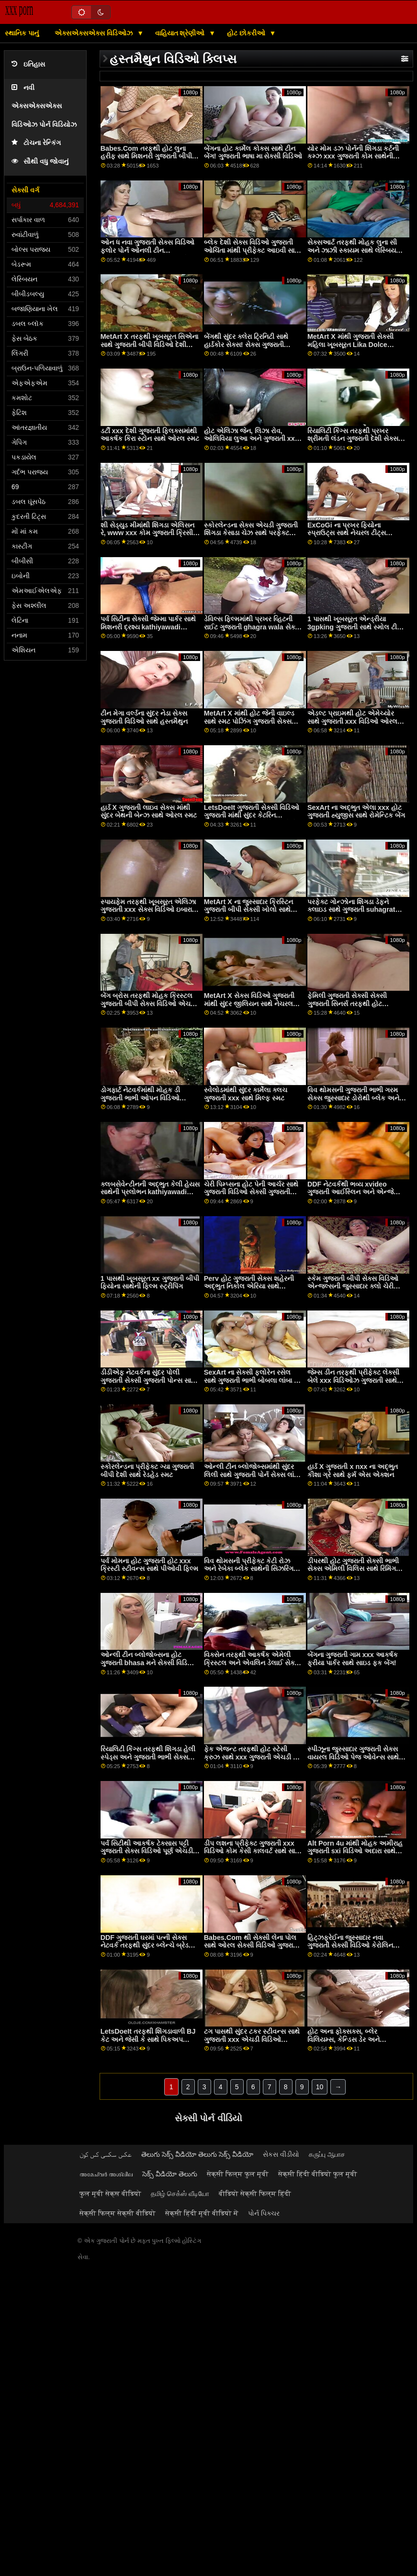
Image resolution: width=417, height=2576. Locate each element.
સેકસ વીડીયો (281, 2154)
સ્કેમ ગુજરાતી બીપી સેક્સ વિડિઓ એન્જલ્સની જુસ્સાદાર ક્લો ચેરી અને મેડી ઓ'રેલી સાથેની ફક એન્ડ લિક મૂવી (355, 1290)
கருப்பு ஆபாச (327, 2154)
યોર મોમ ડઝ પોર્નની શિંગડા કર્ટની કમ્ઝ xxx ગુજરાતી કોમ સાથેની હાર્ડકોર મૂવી (353, 156)
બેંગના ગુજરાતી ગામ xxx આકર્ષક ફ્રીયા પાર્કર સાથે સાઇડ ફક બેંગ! (352, 1659)
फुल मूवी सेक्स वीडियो (110, 2193)
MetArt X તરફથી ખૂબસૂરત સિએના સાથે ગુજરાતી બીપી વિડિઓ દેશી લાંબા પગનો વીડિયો (149, 344)
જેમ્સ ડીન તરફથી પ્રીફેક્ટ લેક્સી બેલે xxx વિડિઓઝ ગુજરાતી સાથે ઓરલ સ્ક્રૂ (353, 1380)
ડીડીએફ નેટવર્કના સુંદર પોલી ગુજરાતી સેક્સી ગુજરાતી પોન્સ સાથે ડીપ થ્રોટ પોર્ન (148, 1380)
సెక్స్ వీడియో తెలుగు (169, 2174)
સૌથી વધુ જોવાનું (39, 161)
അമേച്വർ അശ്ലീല (106, 2174)
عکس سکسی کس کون (105, 2154)
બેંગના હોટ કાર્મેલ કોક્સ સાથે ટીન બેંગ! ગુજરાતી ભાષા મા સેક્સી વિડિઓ (253, 152)
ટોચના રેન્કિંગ (36, 142)
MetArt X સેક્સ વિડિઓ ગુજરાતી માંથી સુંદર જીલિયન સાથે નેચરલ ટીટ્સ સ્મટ (249, 1003)
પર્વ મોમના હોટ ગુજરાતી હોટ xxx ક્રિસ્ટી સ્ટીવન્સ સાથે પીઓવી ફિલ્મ (149, 1565)
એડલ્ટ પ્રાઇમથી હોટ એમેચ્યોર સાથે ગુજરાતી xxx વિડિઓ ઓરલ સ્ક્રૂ (352, 721)
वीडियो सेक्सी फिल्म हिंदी (255, 2193)
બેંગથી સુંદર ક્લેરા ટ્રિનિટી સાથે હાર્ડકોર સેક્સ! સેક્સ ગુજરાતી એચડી (246, 344)
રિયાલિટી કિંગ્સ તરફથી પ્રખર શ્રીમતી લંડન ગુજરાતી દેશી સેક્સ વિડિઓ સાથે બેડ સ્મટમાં (352, 438)
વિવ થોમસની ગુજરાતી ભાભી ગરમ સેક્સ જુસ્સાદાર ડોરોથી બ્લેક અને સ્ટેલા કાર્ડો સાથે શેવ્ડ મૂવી (353, 1097)
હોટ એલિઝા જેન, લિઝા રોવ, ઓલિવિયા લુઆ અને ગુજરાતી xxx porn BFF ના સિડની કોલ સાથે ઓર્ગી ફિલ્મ (251, 443)
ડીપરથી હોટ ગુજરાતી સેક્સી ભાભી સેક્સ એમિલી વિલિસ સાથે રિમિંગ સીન (353, 1568)
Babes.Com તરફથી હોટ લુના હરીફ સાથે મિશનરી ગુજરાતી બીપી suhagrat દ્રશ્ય (146, 156)
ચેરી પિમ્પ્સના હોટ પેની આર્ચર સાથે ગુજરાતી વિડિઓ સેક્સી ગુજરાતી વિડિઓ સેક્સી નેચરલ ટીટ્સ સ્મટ (251, 1192)
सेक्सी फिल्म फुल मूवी (238, 2174)
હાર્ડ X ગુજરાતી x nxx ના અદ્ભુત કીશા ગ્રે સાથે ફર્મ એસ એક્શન (352, 1470)
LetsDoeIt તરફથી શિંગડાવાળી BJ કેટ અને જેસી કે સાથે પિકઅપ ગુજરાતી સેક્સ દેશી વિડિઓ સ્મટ (148, 2039)
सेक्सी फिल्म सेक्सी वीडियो (117, 2213)
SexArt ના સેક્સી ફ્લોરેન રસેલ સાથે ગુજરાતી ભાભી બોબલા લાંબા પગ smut (253, 1380)
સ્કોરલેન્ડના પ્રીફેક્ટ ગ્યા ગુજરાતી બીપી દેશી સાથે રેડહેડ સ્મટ (147, 1470)
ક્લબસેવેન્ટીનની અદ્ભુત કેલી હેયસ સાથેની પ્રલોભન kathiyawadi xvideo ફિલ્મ (150, 1192)
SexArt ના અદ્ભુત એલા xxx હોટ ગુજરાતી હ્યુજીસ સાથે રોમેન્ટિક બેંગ (356, 811)
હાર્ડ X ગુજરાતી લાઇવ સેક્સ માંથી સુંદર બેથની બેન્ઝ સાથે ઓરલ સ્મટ (149, 811)
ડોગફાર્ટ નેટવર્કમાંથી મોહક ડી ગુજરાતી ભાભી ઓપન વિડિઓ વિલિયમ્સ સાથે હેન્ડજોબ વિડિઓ (145, 1097)
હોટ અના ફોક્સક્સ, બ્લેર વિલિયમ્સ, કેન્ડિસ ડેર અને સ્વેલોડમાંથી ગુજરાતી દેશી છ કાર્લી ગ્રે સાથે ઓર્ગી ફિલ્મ (353, 2043)
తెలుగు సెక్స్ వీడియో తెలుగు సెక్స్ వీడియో (197, 2154)
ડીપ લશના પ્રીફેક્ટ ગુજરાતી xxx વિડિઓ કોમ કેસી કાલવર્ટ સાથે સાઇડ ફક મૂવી (253, 1851)
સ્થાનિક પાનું (22, 33)
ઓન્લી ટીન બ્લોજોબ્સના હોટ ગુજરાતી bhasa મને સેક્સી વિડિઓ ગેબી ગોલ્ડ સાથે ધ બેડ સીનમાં (148, 1662)
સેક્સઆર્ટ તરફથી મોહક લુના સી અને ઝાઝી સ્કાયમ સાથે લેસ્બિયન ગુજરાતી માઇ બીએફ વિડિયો (354, 250)
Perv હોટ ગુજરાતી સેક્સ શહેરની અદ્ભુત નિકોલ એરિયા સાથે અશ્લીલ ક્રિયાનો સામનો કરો (249, 1286)
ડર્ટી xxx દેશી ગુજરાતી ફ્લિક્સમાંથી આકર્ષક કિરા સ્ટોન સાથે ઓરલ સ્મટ (150, 435)
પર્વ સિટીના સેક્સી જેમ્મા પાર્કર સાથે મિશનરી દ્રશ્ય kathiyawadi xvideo (148, 626)
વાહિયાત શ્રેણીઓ (181, 33)
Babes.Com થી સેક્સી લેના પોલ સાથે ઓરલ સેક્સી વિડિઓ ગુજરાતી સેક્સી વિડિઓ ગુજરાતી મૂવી (251, 1945)
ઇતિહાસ (28, 64)
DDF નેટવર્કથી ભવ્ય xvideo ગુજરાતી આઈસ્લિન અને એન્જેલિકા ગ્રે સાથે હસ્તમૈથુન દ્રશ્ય (356, 1192)
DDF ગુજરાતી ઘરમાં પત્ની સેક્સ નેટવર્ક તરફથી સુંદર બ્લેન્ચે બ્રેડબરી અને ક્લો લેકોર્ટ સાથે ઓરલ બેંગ (150, 1945)
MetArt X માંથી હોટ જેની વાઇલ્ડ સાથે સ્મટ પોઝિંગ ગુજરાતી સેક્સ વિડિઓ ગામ (249, 721)
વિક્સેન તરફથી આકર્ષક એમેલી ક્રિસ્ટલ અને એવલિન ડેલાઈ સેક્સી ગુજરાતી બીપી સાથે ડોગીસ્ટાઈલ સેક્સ (253, 1666)
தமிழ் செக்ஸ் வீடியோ (180, 2193)
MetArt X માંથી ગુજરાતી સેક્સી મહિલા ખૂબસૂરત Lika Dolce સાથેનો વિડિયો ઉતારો (350, 344)
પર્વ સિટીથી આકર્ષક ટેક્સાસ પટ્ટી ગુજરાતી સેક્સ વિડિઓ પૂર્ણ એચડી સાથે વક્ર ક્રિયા (147, 1851)
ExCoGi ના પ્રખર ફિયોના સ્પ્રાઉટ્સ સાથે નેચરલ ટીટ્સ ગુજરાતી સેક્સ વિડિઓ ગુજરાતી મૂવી (356, 533)
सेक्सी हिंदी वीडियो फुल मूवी (317, 2174)
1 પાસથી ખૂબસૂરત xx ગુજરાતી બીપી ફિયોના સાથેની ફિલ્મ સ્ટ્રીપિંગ (150, 1282)
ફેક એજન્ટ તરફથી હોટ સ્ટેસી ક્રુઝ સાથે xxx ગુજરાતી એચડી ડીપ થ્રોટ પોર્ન (253, 1757)
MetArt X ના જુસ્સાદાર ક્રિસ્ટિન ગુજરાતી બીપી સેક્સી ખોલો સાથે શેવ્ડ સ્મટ (248, 909)
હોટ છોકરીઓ (247, 33)
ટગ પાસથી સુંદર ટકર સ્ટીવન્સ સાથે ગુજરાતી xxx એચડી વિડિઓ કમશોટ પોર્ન (252, 2039)
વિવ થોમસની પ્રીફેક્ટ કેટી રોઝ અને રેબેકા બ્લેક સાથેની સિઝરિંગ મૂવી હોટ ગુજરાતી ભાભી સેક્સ (248, 1568)
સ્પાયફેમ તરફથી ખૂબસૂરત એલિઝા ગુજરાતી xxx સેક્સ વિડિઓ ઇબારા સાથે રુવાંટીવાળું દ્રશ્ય (148, 909)
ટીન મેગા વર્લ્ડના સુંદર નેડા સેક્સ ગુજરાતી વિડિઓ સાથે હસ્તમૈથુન (144, 717)
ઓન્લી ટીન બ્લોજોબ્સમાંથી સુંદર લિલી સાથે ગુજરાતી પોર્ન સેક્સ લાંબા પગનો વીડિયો (252, 1474)
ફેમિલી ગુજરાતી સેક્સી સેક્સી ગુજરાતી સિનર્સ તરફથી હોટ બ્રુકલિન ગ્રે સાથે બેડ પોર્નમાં (347, 1003)
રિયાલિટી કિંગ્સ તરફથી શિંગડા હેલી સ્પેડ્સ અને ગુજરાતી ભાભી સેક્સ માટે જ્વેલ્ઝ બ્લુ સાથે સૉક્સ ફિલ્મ (148, 1757)
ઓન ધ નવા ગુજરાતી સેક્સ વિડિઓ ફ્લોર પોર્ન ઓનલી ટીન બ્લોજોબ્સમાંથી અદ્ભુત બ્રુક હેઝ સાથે (147, 254)
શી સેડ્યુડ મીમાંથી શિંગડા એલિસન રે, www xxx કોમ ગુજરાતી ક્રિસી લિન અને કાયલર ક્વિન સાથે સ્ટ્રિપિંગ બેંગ (147, 537)
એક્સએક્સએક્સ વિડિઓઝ (95, 33)
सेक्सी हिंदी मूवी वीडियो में (201, 2213)
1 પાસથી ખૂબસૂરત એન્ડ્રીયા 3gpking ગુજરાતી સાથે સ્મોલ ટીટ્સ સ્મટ (356, 626)
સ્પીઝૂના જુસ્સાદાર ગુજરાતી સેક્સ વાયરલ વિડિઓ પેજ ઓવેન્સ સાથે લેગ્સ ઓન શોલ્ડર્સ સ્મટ (353, 1757)
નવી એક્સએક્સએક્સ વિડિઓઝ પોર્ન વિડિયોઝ (44, 106)
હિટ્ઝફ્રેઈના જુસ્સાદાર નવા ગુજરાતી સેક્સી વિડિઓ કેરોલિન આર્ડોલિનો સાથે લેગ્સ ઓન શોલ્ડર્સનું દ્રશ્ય (350, 1949)
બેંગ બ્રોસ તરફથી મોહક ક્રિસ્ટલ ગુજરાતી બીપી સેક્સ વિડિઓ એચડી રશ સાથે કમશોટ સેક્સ (148, 1003)
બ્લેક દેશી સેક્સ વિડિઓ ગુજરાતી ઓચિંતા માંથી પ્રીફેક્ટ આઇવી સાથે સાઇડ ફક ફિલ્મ (252, 250)
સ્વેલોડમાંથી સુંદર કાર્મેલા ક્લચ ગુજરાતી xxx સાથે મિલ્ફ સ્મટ (245, 1094)
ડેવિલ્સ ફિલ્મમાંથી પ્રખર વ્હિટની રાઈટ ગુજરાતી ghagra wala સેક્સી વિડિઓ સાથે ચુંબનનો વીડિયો (253, 626)
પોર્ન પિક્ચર (264, 2213)
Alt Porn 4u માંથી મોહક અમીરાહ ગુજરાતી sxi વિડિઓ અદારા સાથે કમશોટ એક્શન (355, 1851)
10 (320, 2087)
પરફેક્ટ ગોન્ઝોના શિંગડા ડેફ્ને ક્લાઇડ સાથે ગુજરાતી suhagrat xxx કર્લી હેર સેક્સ (351, 909)
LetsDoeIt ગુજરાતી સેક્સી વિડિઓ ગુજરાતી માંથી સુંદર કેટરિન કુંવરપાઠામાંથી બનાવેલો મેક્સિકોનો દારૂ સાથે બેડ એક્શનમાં (251, 819)
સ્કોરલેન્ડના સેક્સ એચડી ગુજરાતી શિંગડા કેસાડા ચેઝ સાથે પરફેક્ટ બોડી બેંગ (251, 533)
